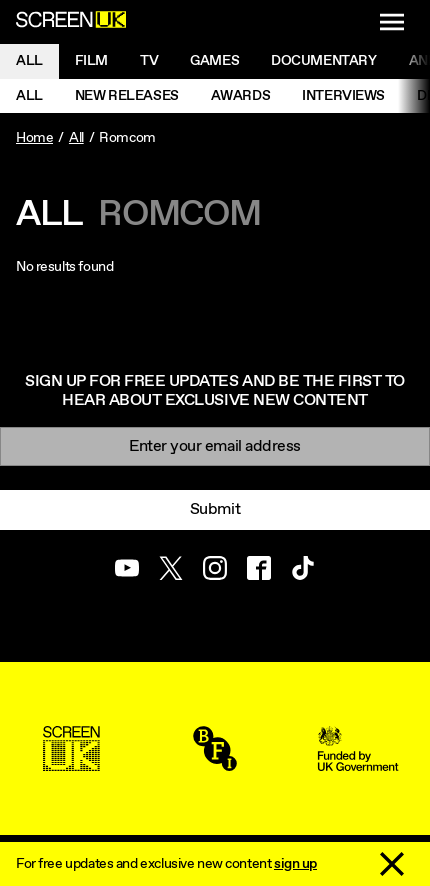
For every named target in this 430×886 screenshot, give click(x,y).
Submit (215, 509)
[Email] (215, 446)
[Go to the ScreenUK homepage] (71, 22)
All (29, 61)
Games (214, 61)
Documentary (323, 61)
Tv (149, 61)
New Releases (127, 96)
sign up (295, 864)
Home (34, 138)
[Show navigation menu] (392, 22)
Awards (240, 96)
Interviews (343, 96)
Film (91, 61)
